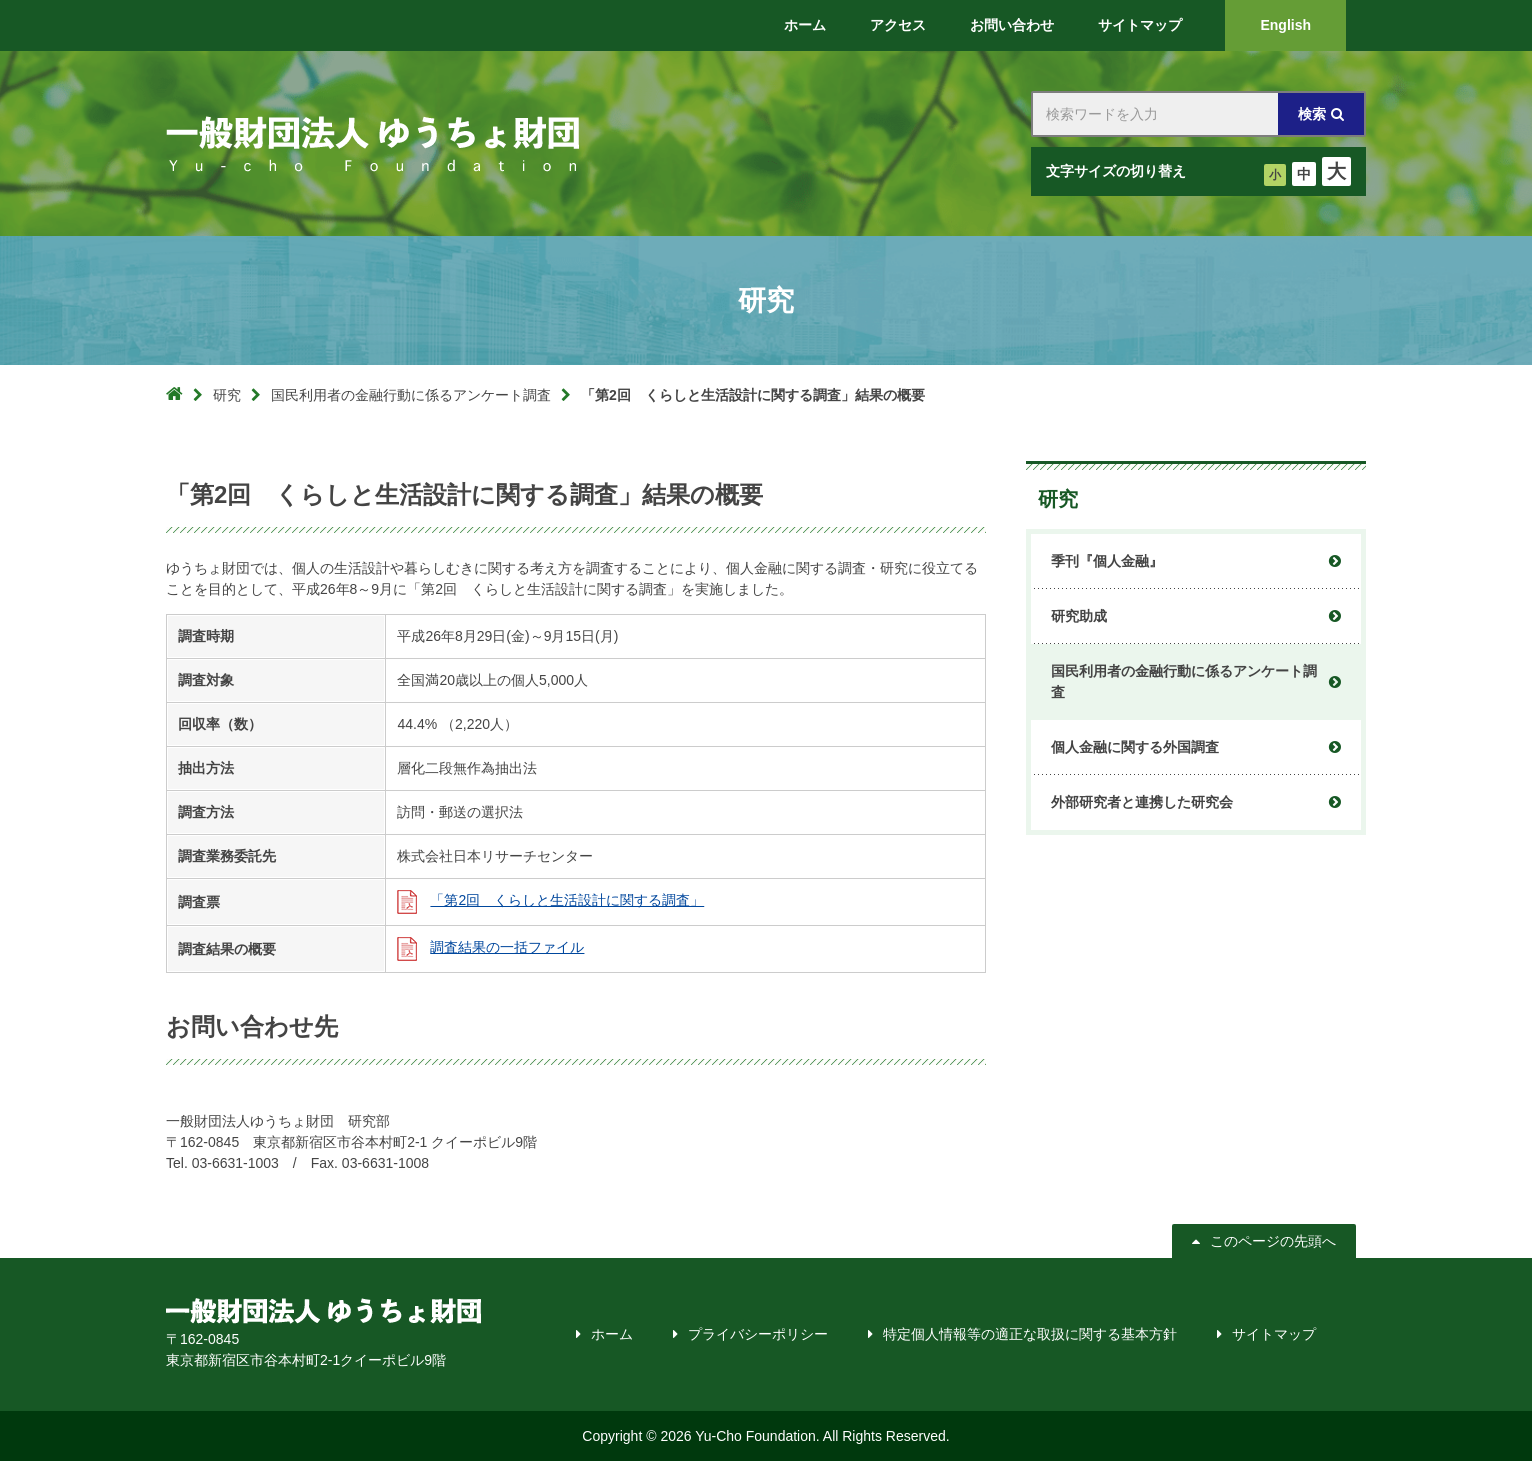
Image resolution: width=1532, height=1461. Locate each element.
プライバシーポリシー (758, 1334)
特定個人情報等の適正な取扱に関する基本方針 (1030, 1334)
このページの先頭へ (1273, 1241)
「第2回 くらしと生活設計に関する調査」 (567, 900)
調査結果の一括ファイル (507, 947)
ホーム (612, 1334)
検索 (1312, 114)
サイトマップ (1274, 1334)
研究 (227, 395)
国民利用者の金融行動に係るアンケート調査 (411, 395)
